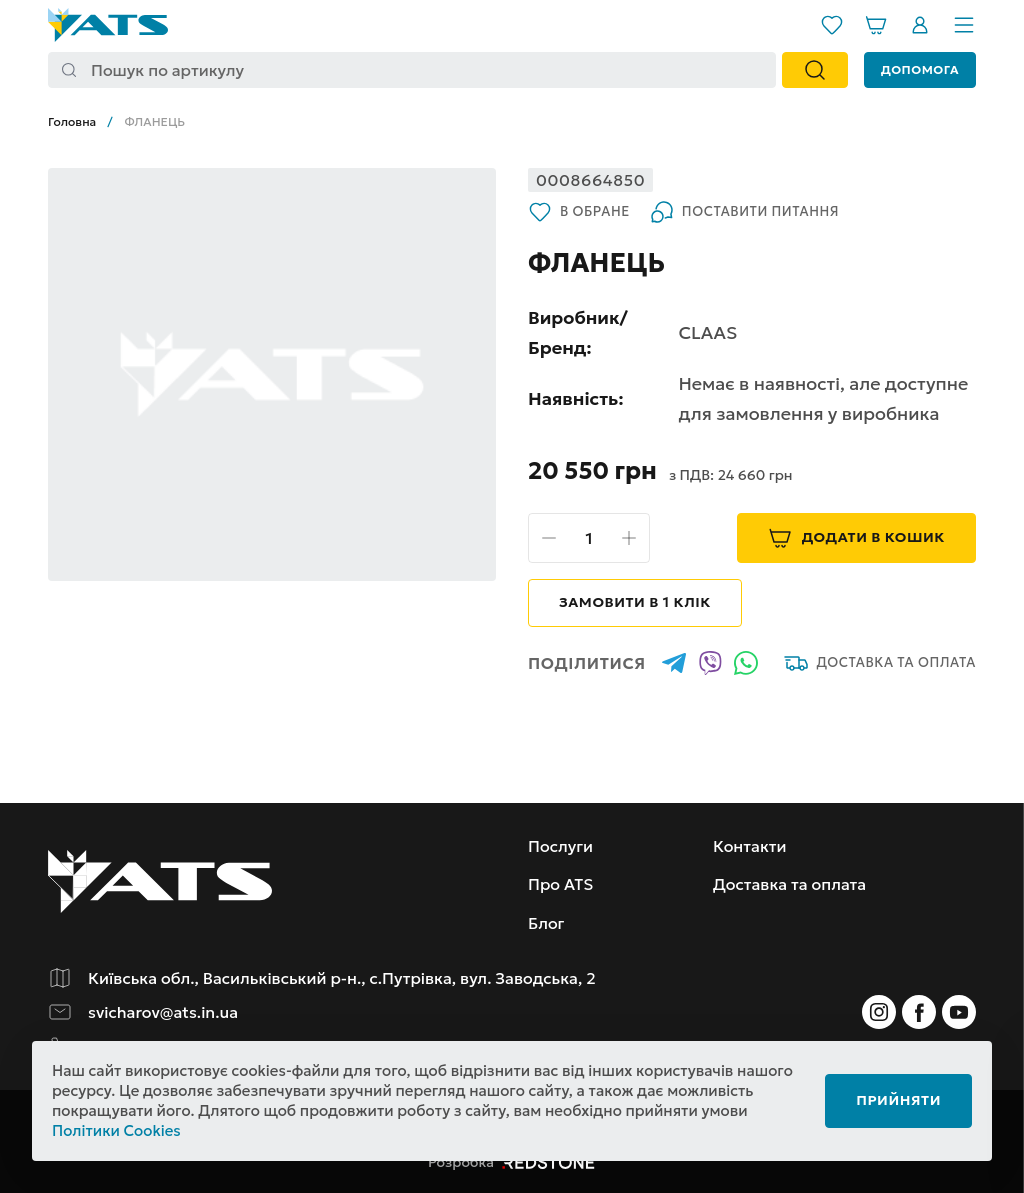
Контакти (750, 846)
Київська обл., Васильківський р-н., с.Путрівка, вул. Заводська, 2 (342, 978)
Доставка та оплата (880, 663)
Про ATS (560, 884)
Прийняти (898, 1100)
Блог (546, 923)
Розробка (512, 1162)
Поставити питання (744, 212)
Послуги (560, 846)
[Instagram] (879, 1012)
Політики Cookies (116, 1130)
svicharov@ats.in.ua (163, 1012)
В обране (579, 212)
